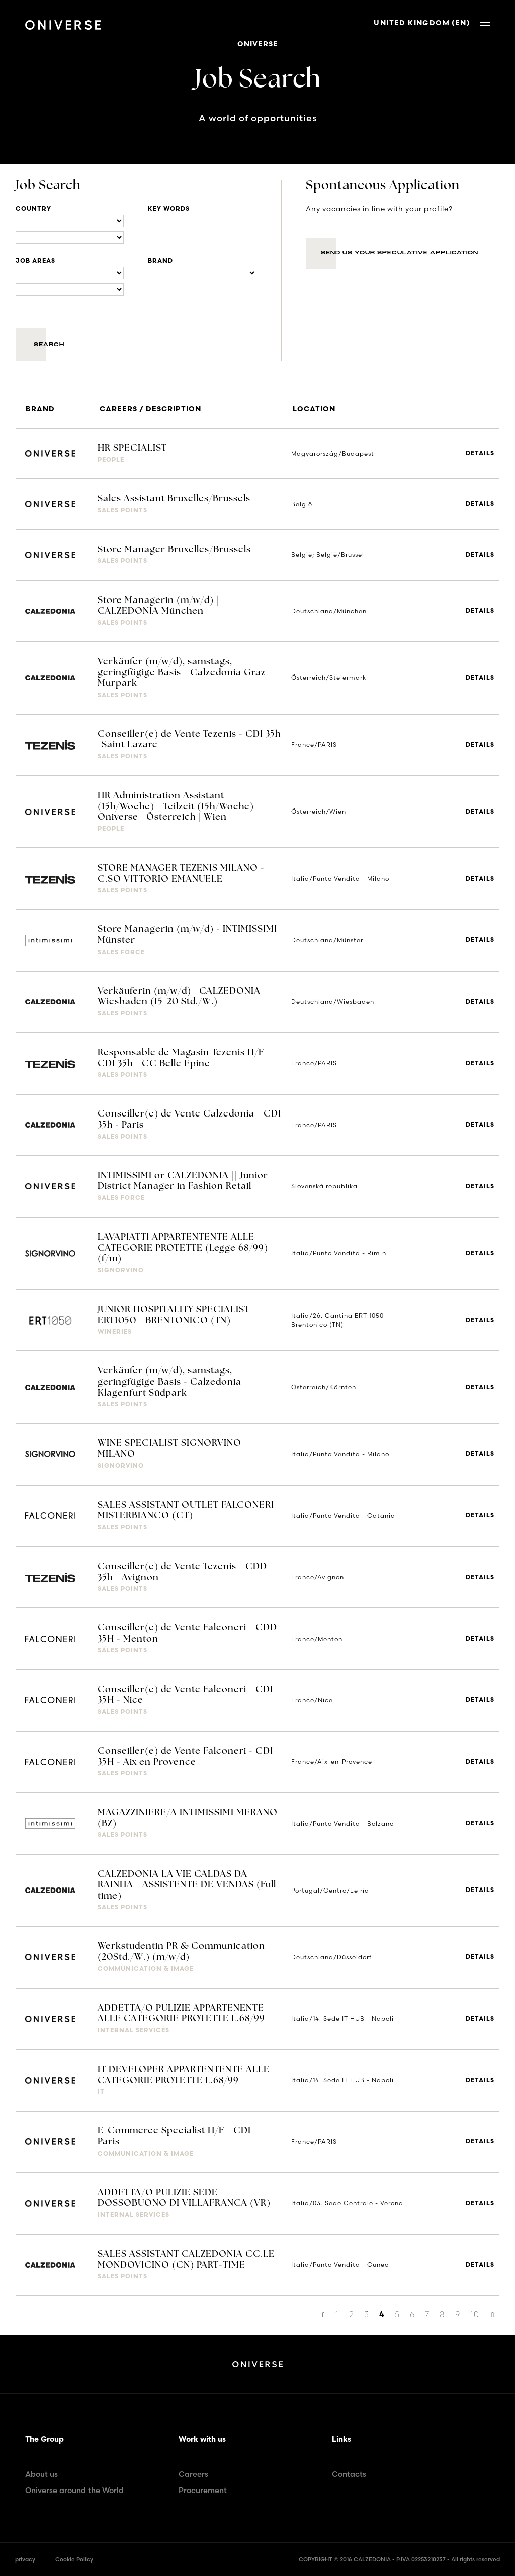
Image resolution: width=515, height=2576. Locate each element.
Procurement (203, 2490)
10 (474, 2314)
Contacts (349, 2474)
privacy (25, 2559)
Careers (193, 2474)
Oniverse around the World (74, 2490)
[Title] (202, 221)
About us (41, 2474)
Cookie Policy (74, 2559)
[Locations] (70, 221)
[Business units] (70, 273)
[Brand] (202, 273)
